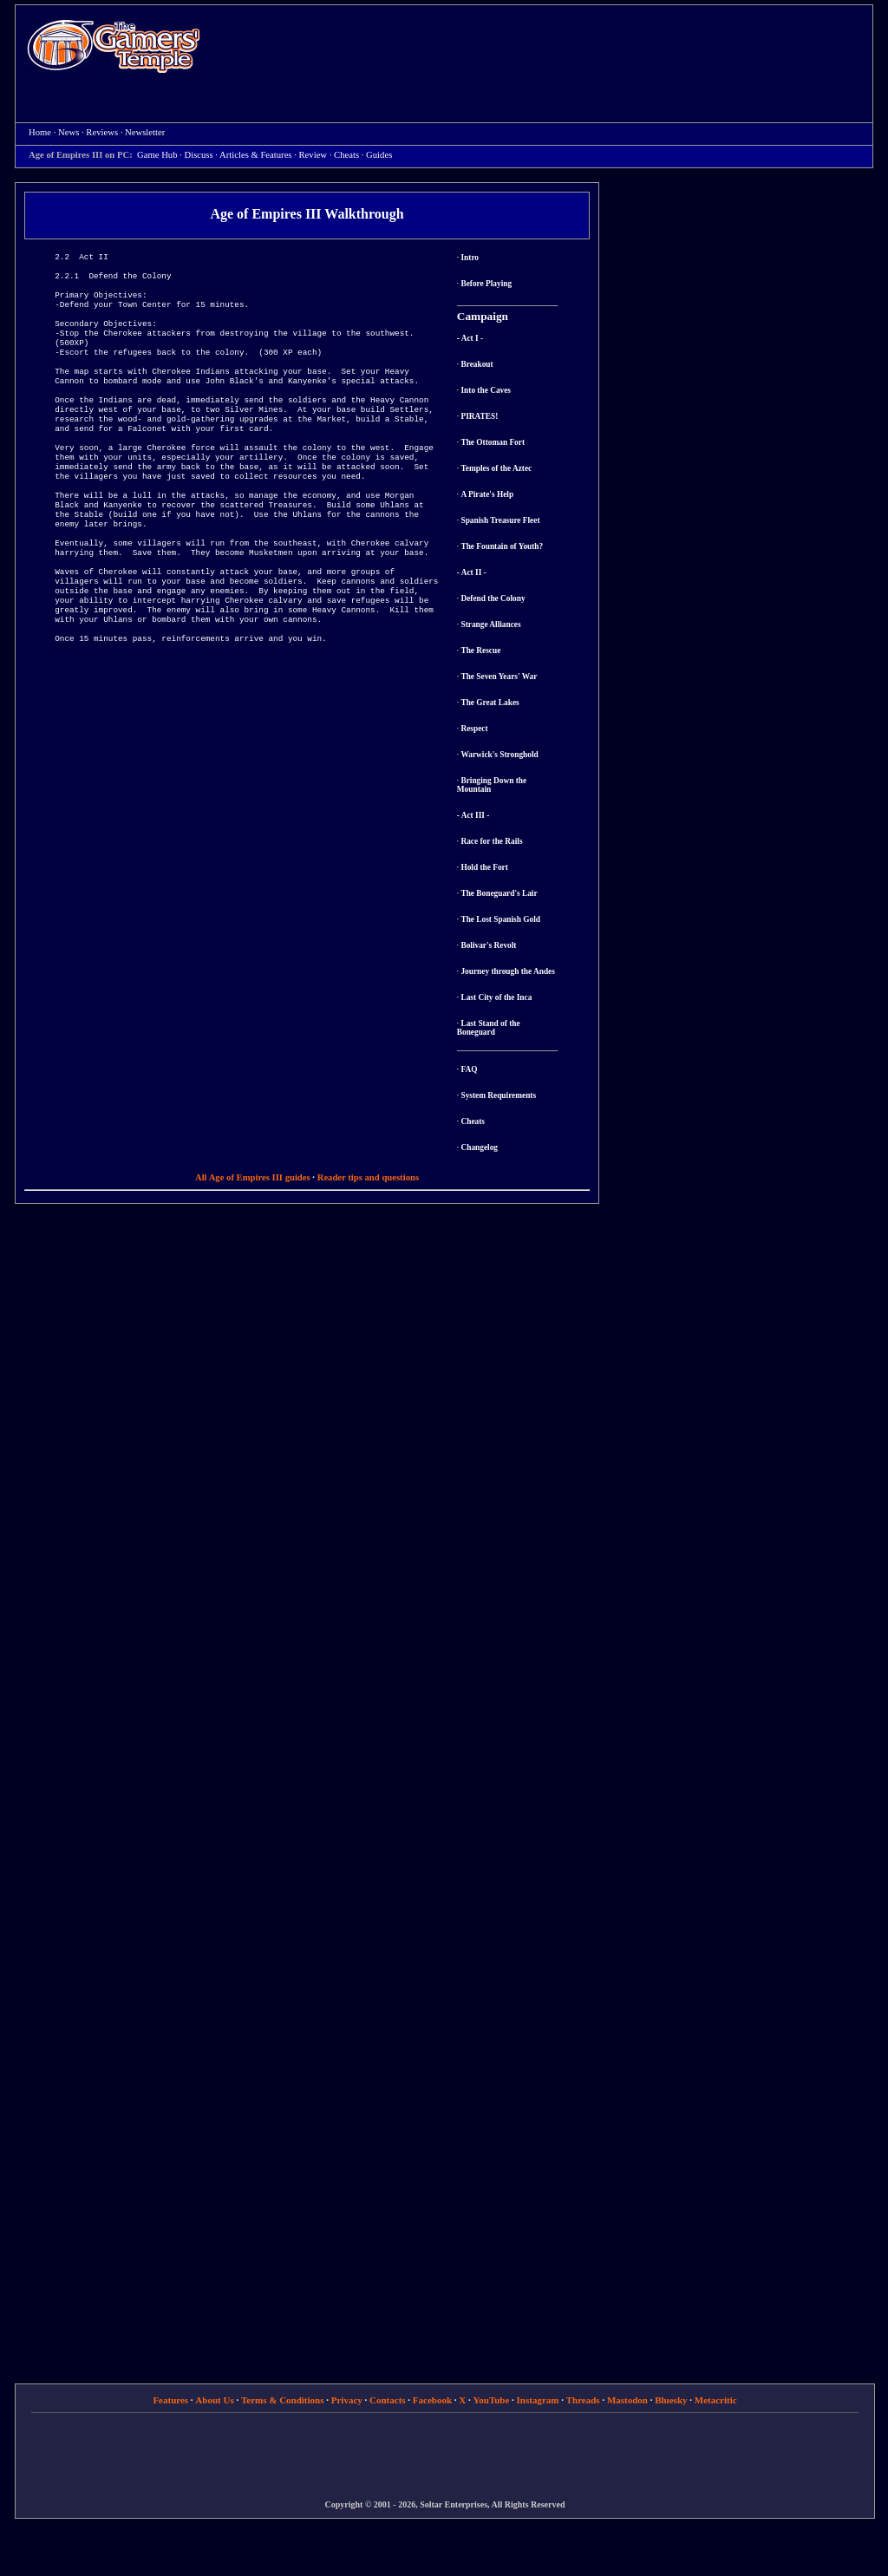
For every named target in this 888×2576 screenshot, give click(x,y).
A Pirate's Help (486, 494)
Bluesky (671, 2400)
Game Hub (157, 155)
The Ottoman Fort (492, 442)
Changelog (479, 1147)
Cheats (346, 155)
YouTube (491, 2400)
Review (313, 155)
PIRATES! (479, 416)
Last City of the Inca (496, 997)
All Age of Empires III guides (252, 1177)
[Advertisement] (545, 49)
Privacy (346, 2400)
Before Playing (486, 283)
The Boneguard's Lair (498, 893)
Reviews (102, 132)
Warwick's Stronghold (499, 754)
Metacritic (716, 2400)
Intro (469, 257)
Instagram (538, 2400)
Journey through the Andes (507, 971)
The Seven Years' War (498, 676)
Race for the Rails (491, 841)
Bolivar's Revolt (488, 945)
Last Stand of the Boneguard (488, 1027)
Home (113, 45)
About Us (214, 2400)
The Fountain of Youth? (501, 546)
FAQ (468, 1069)
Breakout (476, 364)
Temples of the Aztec (496, 468)
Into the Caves (485, 390)
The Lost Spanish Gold (500, 919)
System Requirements (498, 1095)
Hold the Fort (483, 867)
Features (170, 2400)
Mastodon (627, 2400)
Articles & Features (255, 155)
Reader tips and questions (368, 1177)
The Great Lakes (489, 702)
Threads (583, 2400)
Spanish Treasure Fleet (499, 520)
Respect (473, 728)
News (68, 132)
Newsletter (145, 132)
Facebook (432, 2400)
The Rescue (480, 650)
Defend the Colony (492, 598)
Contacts (387, 2400)
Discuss (199, 155)
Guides (379, 155)
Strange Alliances (490, 624)
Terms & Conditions (282, 2400)
